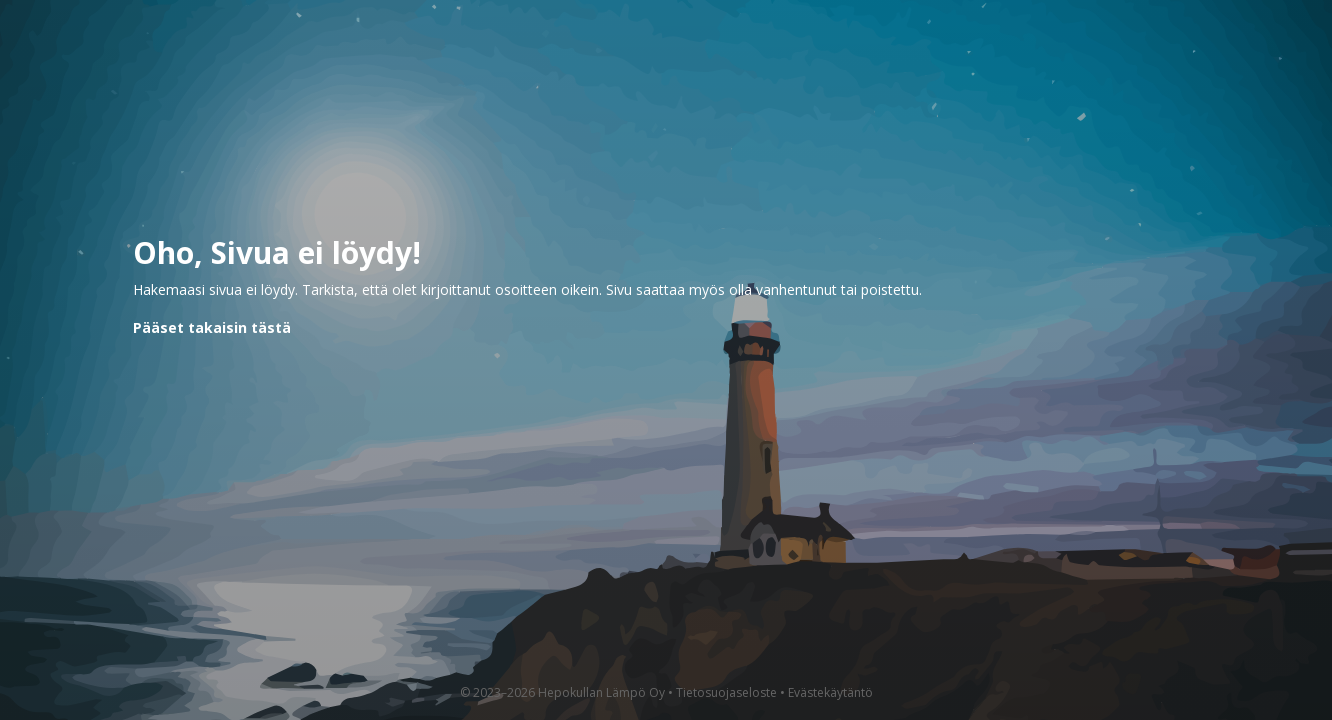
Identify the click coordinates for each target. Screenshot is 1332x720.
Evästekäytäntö (830, 692)
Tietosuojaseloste (726, 692)
